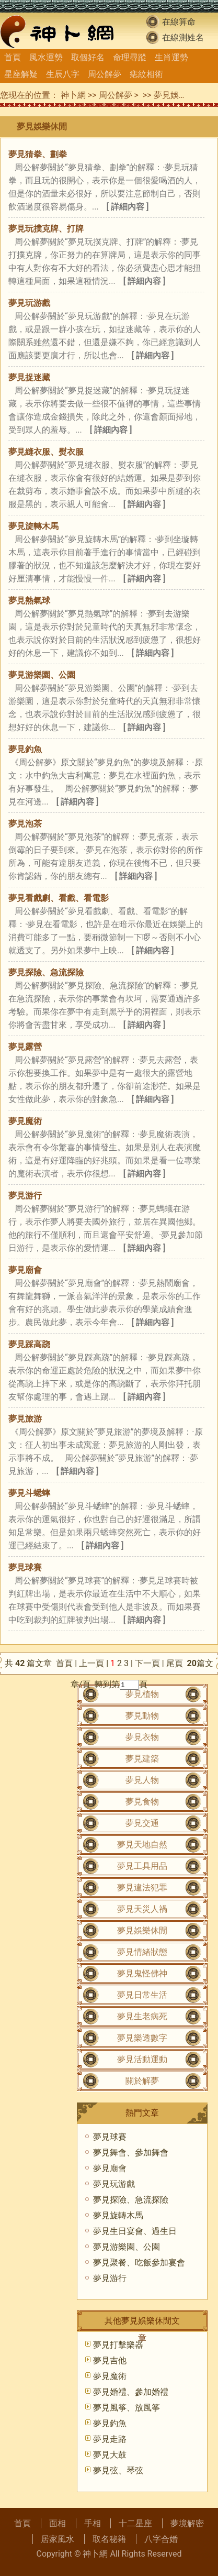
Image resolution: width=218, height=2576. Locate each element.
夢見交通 (142, 1823)
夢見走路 (110, 2439)
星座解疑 (21, 74)
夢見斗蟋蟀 (29, 1493)
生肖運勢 (171, 57)
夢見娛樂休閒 (179, 95)
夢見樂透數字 (142, 2038)
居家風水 (57, 2539)
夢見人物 (142, 1780)
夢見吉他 (110, 2360)
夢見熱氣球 (29, 601)
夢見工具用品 (142, 1866)
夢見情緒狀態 (142, 1952)
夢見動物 (142, 1716)
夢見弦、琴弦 (118, 2470)
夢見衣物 (142, 1737)
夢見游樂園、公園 (41, 675)
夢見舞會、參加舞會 (130, 2152)
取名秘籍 (109, 2539)
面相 (57, 2523)
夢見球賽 (25, 1567)
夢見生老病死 (142, 2016)
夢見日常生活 (142, 1995)
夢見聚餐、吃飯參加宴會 (139, 2262)
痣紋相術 (146, 74)
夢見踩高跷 (29, 1344)
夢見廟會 (25, 1270)
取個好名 (88, 57)
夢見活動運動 (142, 2059)
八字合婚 (161, 2539)
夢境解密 (187, 2523)
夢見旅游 (25, 1419)
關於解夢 (142, 2081)
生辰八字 (62, 74)
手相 (92, 2523)
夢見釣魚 (25, 749)
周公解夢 (104, 74)
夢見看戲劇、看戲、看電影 (58, 898)
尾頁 (175, 1663)
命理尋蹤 (129, 57)
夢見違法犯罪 (142, 1887)
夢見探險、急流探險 (46, 972)
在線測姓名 (183, 37)
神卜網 (73, 95)
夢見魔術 (25, 1121)
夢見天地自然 (142, 1845)
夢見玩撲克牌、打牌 (46, 229)
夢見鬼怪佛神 (142, 1973)
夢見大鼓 (110, 2455)
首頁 (12, 57)
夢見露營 (25, 1047)
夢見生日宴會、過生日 (135, 2231)
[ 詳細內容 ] (128, 207)
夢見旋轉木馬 (33, 526)
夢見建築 (142, 1759)
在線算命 (179, 22)
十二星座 (135, 2523)
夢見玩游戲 (29, 303)
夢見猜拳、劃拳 (37, 154)
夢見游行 (25, 1196)
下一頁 (147, 1663)
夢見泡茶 (25, 824)
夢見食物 (142, 1802)
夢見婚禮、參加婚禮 (130, 2392)
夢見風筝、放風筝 (126, 2408)
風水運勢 (46, 57)
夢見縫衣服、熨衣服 (46, 452)
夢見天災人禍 (142, 1909)
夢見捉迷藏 (29, 377)
